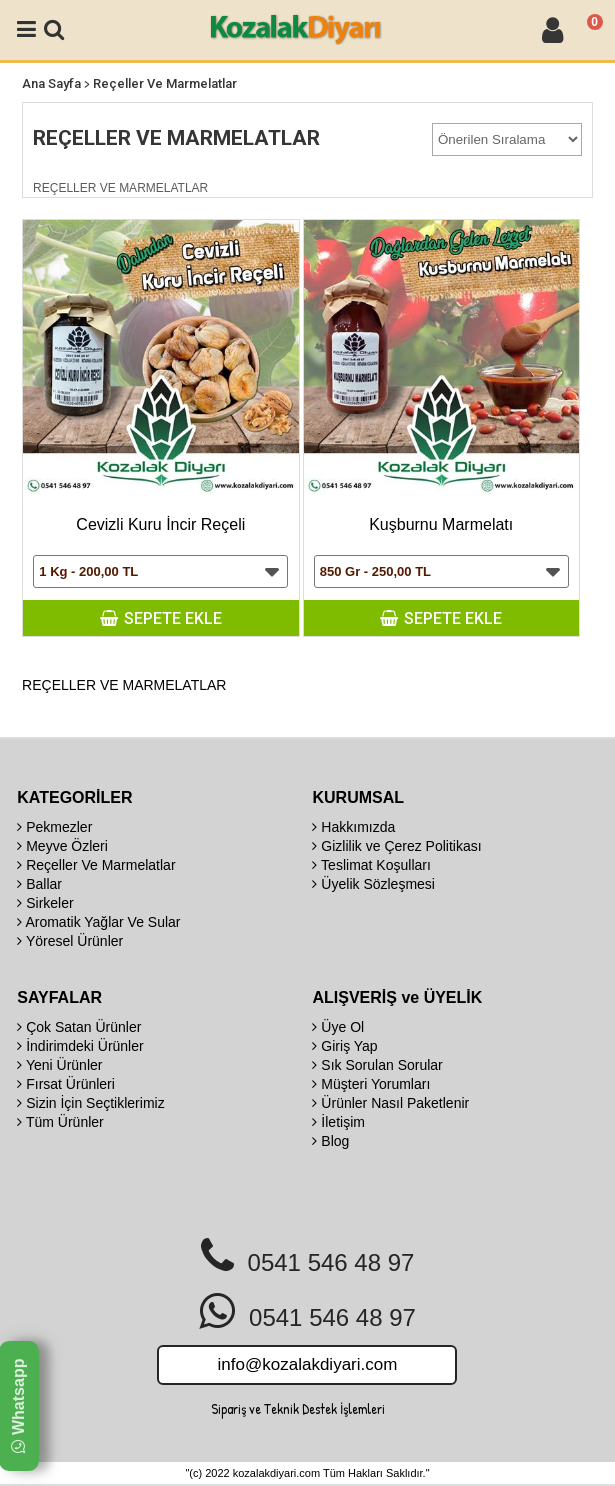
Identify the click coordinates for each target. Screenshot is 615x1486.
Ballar (39, 884)
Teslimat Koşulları (371, 865)
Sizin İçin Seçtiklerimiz (90, 1103)
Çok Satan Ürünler (79, 1027)
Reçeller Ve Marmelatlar (165, 83)
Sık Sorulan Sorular (377, 1065)
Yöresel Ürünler (70, 941)
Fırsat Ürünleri (66, 1084)
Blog (330, 1141)
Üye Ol (338, 1027)
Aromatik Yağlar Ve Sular (98, 922)
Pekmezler (54, 827)
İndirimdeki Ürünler (80, 1046)
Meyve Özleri (62, 846)
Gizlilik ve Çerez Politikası (396, 846)
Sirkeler (45, 903)
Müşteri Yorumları (371, 1084)
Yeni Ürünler (59, 1065)
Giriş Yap (344, 1046)
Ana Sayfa (51, 83)
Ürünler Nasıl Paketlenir (390, 1103)
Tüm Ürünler (60, 1122)
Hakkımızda (353, 827)
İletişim (338, 1122)
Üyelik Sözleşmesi (373, 884)
